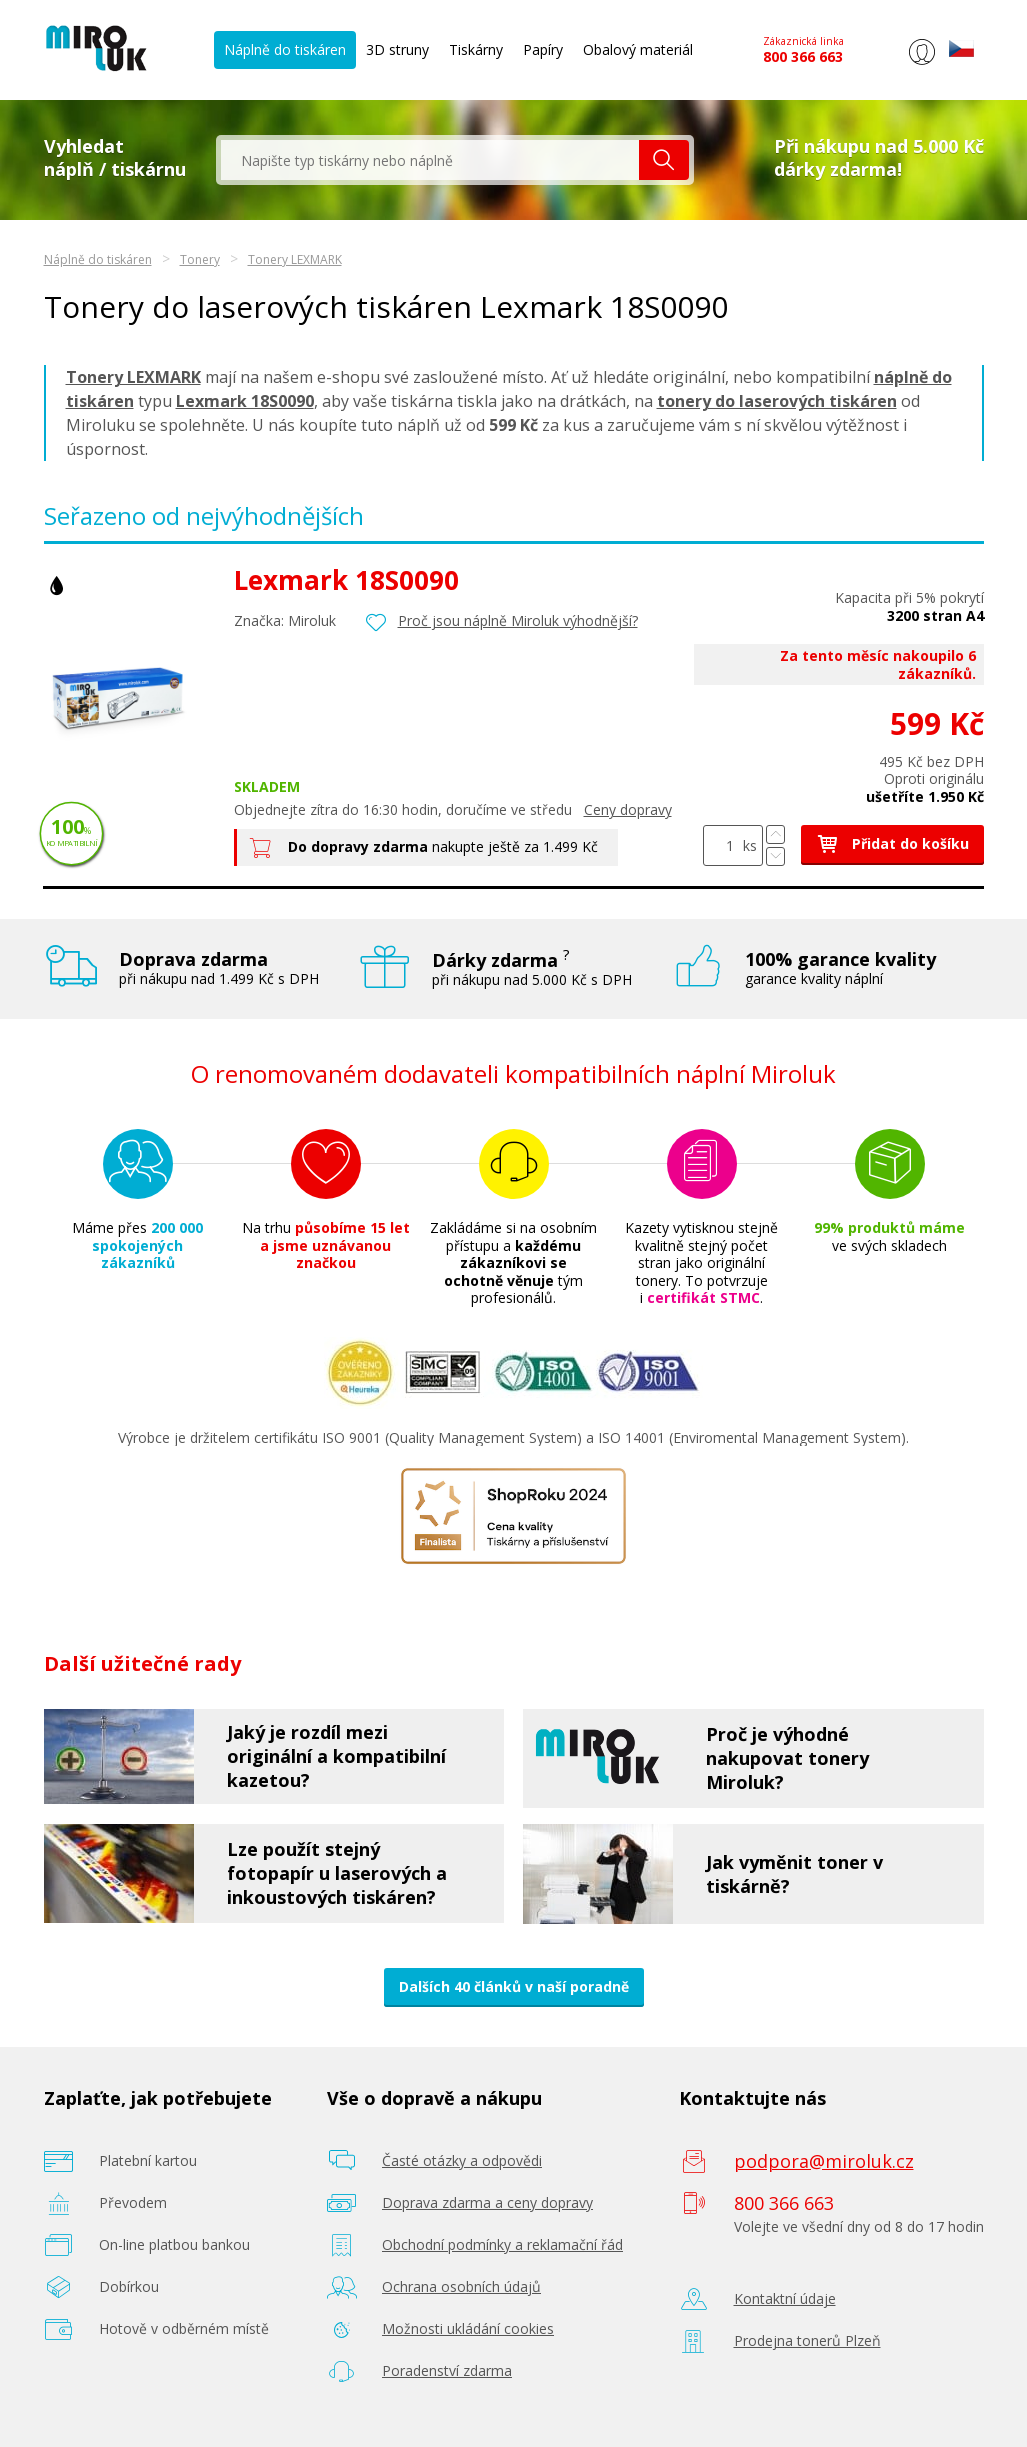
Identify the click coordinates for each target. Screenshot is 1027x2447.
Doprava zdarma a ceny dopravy (487, 2202)
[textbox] (430, 160)
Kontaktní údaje (785, 2298)
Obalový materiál (638, 49)
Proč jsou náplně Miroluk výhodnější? (518, 620)
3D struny (397, 49)
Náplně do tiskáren (285, 49)
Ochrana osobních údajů (461, 2286)
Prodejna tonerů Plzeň (807, 2340)
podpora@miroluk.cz (824, 2161)
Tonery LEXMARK (295, 259)
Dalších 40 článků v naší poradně (514, 1986)
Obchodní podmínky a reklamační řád (502, 2244)
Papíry (543, 49)
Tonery (200, 259)
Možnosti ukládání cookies (468, 2328)
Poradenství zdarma (447, 2370)
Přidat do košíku (892, 843)
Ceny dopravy (628, 809)
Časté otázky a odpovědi (462, 2160)
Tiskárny (476, 49)
